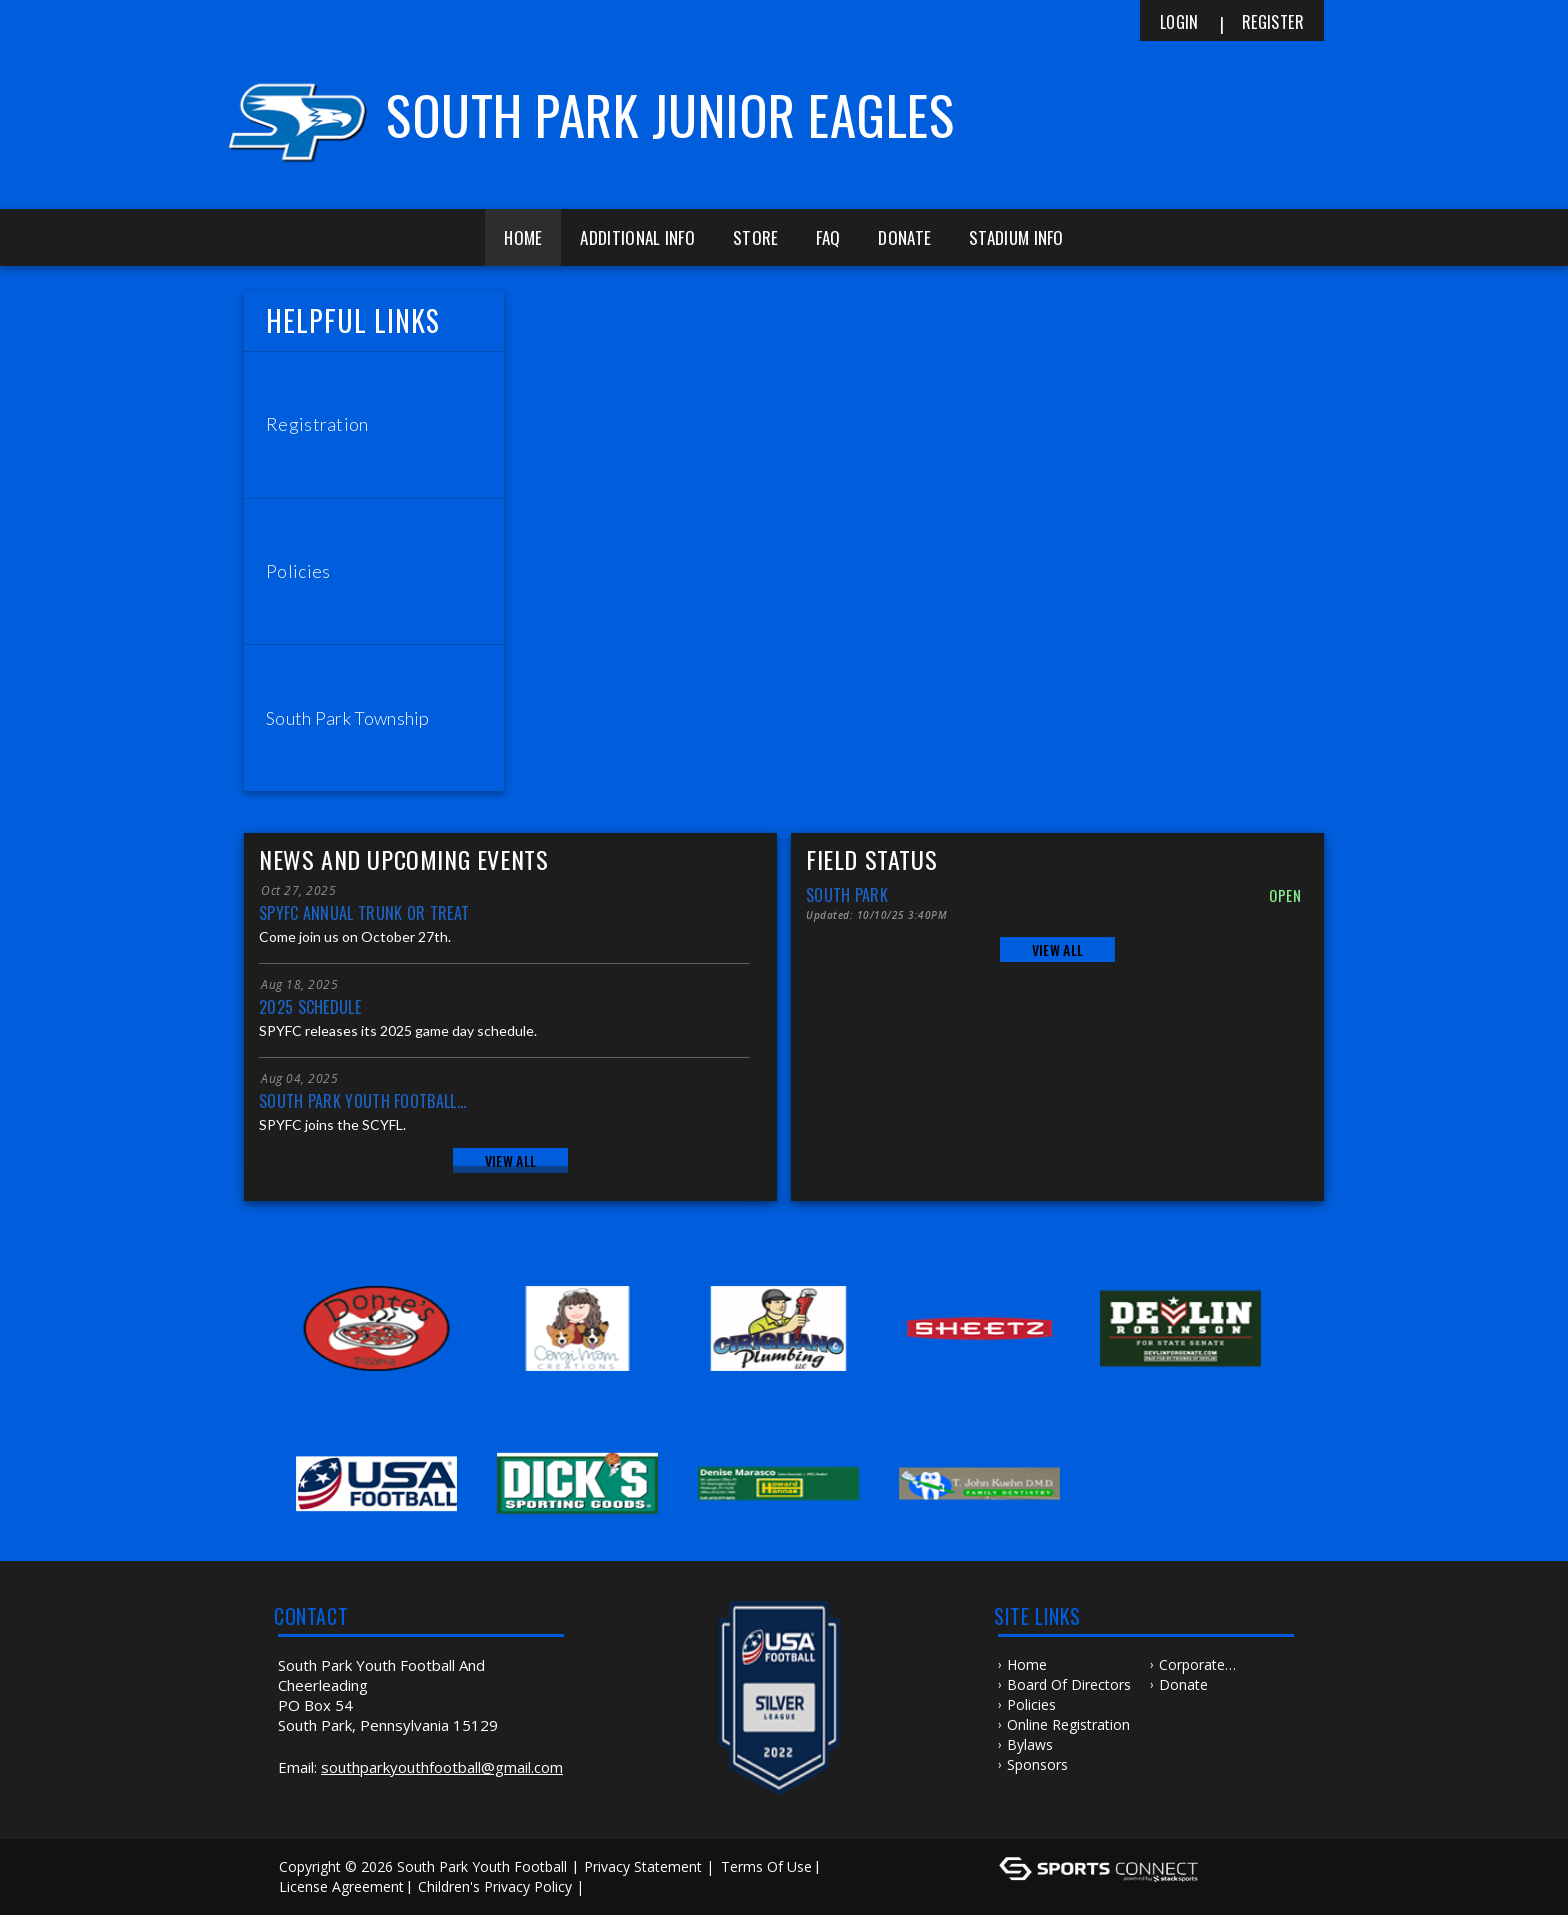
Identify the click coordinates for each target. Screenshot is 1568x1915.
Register (1273, 22)
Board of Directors (1069, 1684)
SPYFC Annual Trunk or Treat (364, 913)
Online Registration (1068, 1724)
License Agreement (341, 1886)
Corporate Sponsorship (1199, 1665)
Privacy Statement (643, 1866)
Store (756, 237)
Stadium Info (1016, 237)
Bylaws (1030, 1744)
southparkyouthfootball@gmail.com (442, 1767)
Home (523, 237)
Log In (617, 1886)
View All (510, 1160)
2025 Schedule (310, 1007)
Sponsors (1037, 1764)
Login (1179, 22)
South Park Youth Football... (362, 1101)
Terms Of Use (766, 1866)
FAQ (828, 237)
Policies (1031, 1704)
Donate (904, 237)
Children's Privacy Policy (495, 1886)
